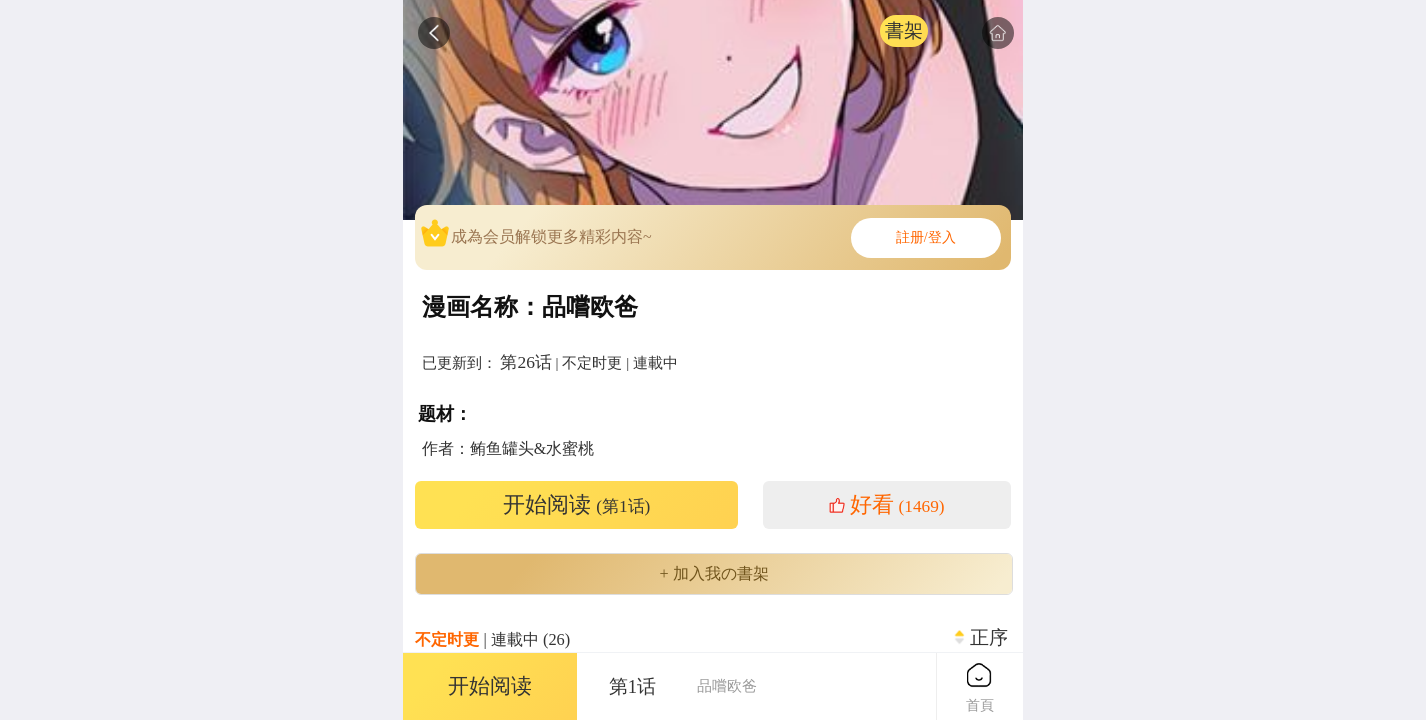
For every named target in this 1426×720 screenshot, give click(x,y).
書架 (904, 30)
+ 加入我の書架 (713, 574)
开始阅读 (577, 505)
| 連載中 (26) (492, 639)
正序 (989, 638)
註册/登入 (926, 237)
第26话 (525, 362)
